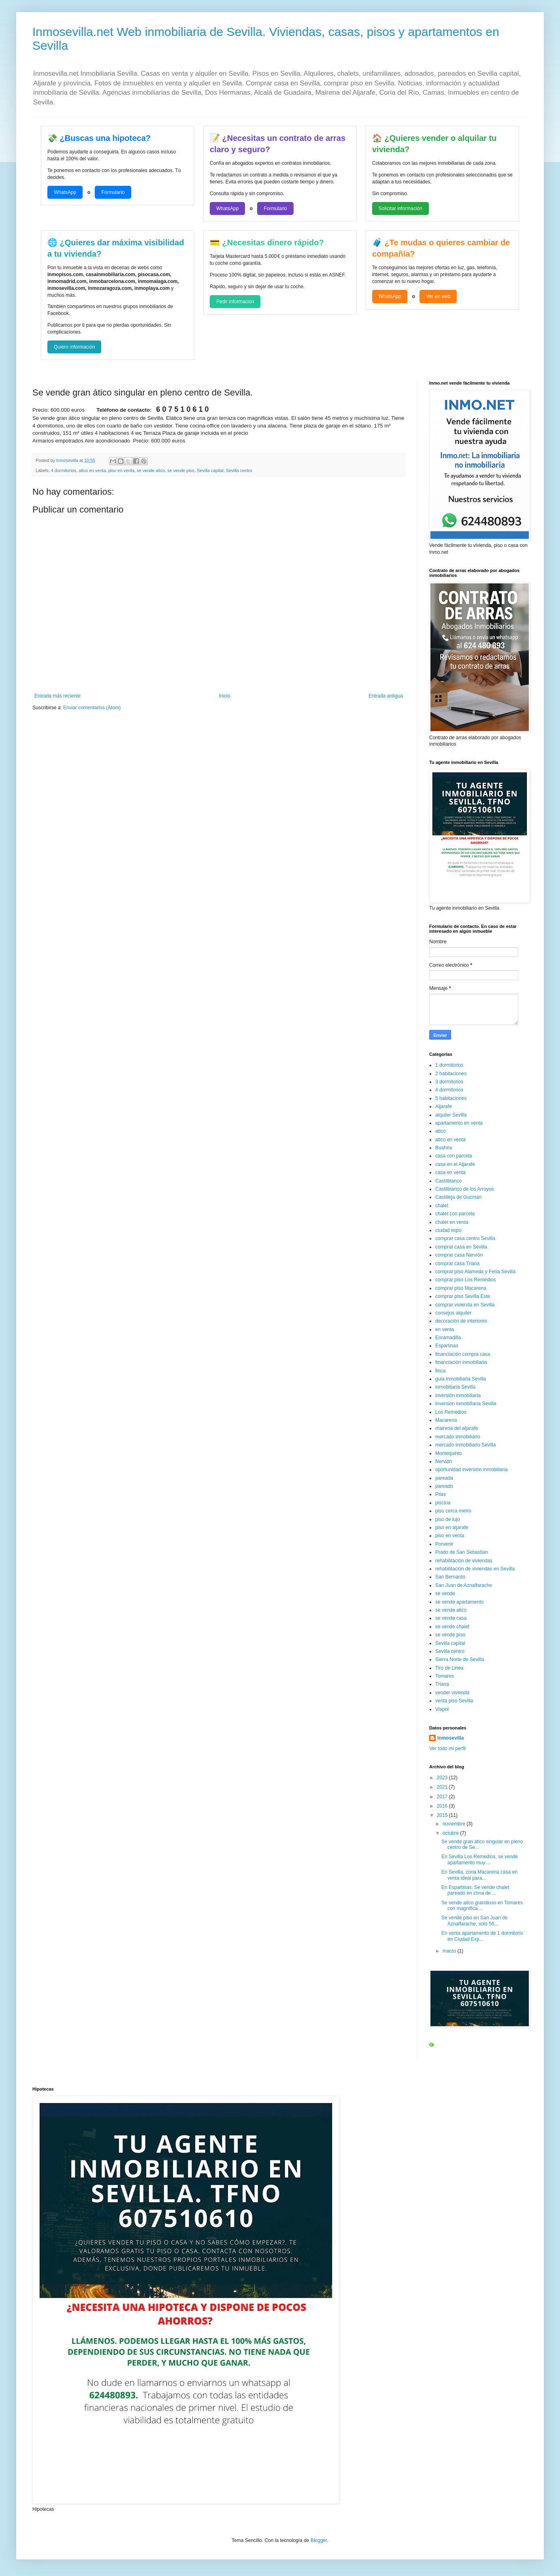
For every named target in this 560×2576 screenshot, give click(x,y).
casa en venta (450, 1172)
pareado (444, 1486)
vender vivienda (452, 1692)
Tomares (444, 1676)
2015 (443, 1815)
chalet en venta (451, 1222)
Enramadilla (448, 1337)
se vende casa (450, 1618)
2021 (443, 1787)
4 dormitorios (63, 470)
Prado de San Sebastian (461, 1552)
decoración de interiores (461, 1321)
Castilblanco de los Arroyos (464, 1189)
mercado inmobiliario (457, 1437)
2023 (443, 1777)
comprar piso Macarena (460, 1288)
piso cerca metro (453, 1511)
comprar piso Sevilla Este (462, 1296)
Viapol (442, 1709)
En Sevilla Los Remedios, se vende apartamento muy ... (479, 1859)
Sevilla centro (239, 470)
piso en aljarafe (451, 1527)
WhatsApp (65, 192)
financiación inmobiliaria (461, 1362)
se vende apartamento (459, 1602)
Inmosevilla (450, 1738)
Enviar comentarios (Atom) (92, 707)
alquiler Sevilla (450, 1115)
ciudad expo (448, 1230)
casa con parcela (453, 1156)
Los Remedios (450, 1412)
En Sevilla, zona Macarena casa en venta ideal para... (479, 1874)
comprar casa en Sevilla (461, 1247)
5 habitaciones (450, 1098)
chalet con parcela (455, 1214)
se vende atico (151, 470)
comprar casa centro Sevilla (465, 1238)
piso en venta (121, 470)
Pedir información (235, 301)
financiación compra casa (462, 1354)
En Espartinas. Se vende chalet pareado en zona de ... (475, 1890)
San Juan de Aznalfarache (463, 1585)
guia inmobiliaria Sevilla (460, 1379)
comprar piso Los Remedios (465, 1280)
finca (440, 1371)
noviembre (454, 1824)
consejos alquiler (453, 1313)
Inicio (224, 696)
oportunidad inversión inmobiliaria (471, 1469)
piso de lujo (447, 1519)
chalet (441, 1205)
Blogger (319, 2540)
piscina (442, 1503)
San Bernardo (450, 1577)
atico (440, 1131)
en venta (444, 1329)
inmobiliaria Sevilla (455, 1387)
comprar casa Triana (457, 1263)
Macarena (446, 1420)
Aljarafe (443, 1106)
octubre (451, 1833)
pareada (444, 1478)
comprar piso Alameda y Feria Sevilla (475, 1271)
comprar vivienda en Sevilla (465, 1305)
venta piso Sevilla (454, 1701)
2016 (443, 1806)
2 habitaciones (450, 1073)
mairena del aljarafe (456, 1428)
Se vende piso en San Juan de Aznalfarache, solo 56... (474, 1920)
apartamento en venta (459, 1123)
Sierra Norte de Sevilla (459, 1659)
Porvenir (444, 1544)
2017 (443, 1797)
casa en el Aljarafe (455, 1164)
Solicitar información (400, 208)
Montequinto (448, 1453)
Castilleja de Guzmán (458, 1197)
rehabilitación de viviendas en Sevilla (475, 1569)
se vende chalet (452, 1626)
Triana (442, 1684)
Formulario (112, 192)
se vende (445, 1593)
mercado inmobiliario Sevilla (465, 1445)
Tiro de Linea (449, 1668)
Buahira (443, 1148)
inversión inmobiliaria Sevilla (465, 1403)
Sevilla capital (210, 470)
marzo (450, 1951)
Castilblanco (448, 1181)
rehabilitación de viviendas (463, 1560)
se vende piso (180, 470)
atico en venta (92, 470)
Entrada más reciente (57, 696)
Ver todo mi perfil (447, 1748)
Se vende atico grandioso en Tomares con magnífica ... (482, 1905)
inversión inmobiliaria (458, 1395)
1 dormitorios (449, 1065)
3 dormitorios (449, 1082)
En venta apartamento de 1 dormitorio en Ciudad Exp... (482, 1936)
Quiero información (74, 347)
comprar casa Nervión (459, 1255)
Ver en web (438, 296)
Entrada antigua (385, 696)
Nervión (443, 1461)
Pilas (440, 1494)
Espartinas (446, 1346)
